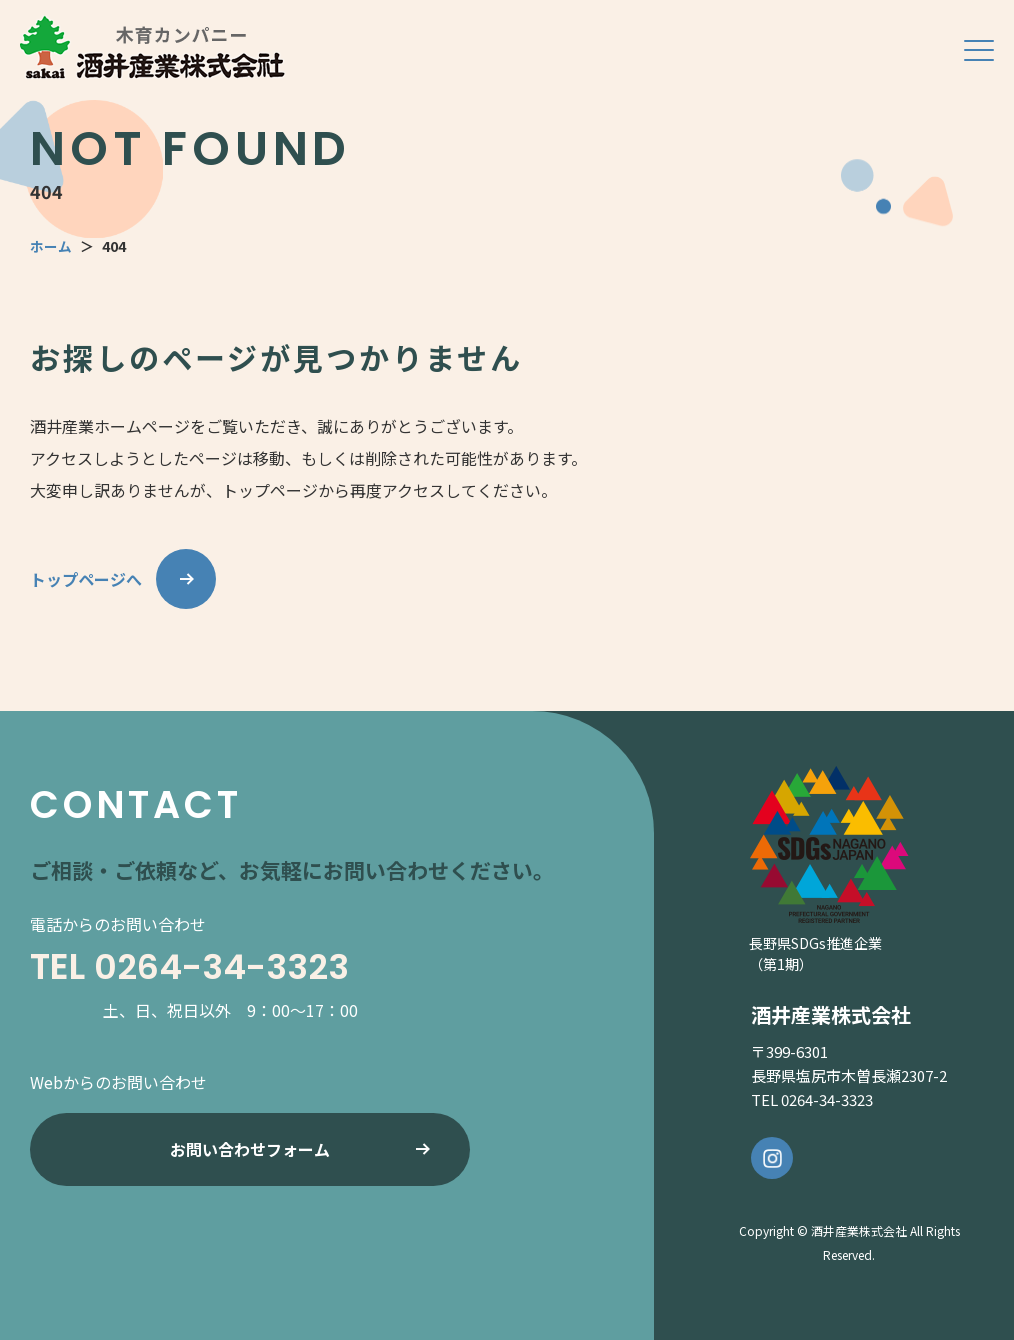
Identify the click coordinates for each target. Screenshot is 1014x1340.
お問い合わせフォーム (250, 1153)
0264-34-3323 (227, 966)
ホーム (51, 246)
